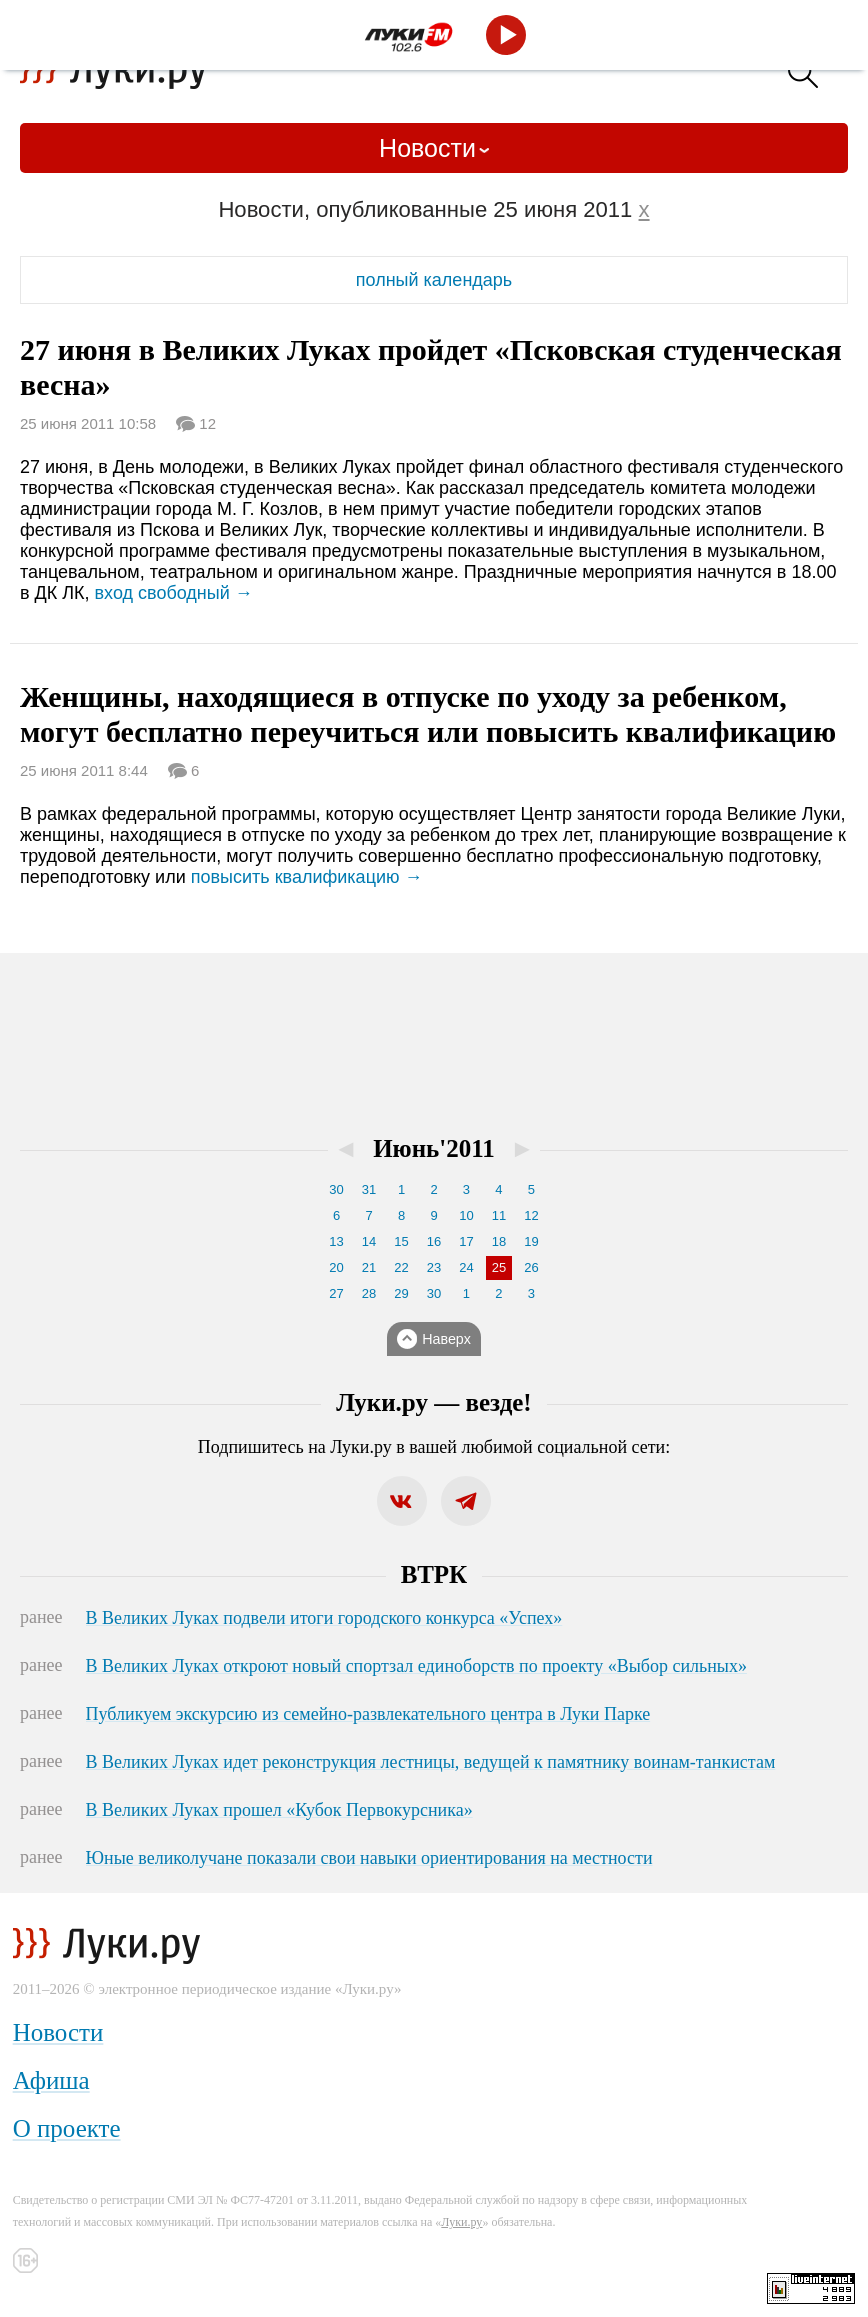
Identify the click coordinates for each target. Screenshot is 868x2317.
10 (466, 1215)
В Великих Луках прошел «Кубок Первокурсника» (279, 1810)
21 (369, 1267)
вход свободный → (174, 593)
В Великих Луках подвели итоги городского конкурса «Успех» (324, 1618)
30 (336, 1189)
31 (369, 1189)
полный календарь (434, 280)
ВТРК (434, 1574)
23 (434, 1267)
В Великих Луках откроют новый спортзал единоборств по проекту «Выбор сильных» (416, 1666)
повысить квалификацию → (307, 877)
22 (401, 1267)
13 (336, 1241)
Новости (427, 148)
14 (369, 1241)
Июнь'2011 (434, 1148)
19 (531, 1241)
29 (401, 1293)
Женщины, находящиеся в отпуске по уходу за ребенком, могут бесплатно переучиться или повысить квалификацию (428, 714)
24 (466, 1267)
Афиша (51, 2080)
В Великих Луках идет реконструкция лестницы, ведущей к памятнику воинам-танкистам (431, 1762)
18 (499, 1241)
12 (205, 422)
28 (369, 1293)
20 (336, 1267)
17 (466, 1241)
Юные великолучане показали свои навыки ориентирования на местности (369, 1858)
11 (499, 1215)
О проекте (67, 2128)
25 (499, 1267)
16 (434, 1241)
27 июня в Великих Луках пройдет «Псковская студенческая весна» (431, 367)
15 (401, 1241)
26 (531, 1267)
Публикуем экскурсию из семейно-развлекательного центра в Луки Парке (368, 1714)
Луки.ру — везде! (433, 1402)
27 (336, 1293)
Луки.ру (461, 2222)
